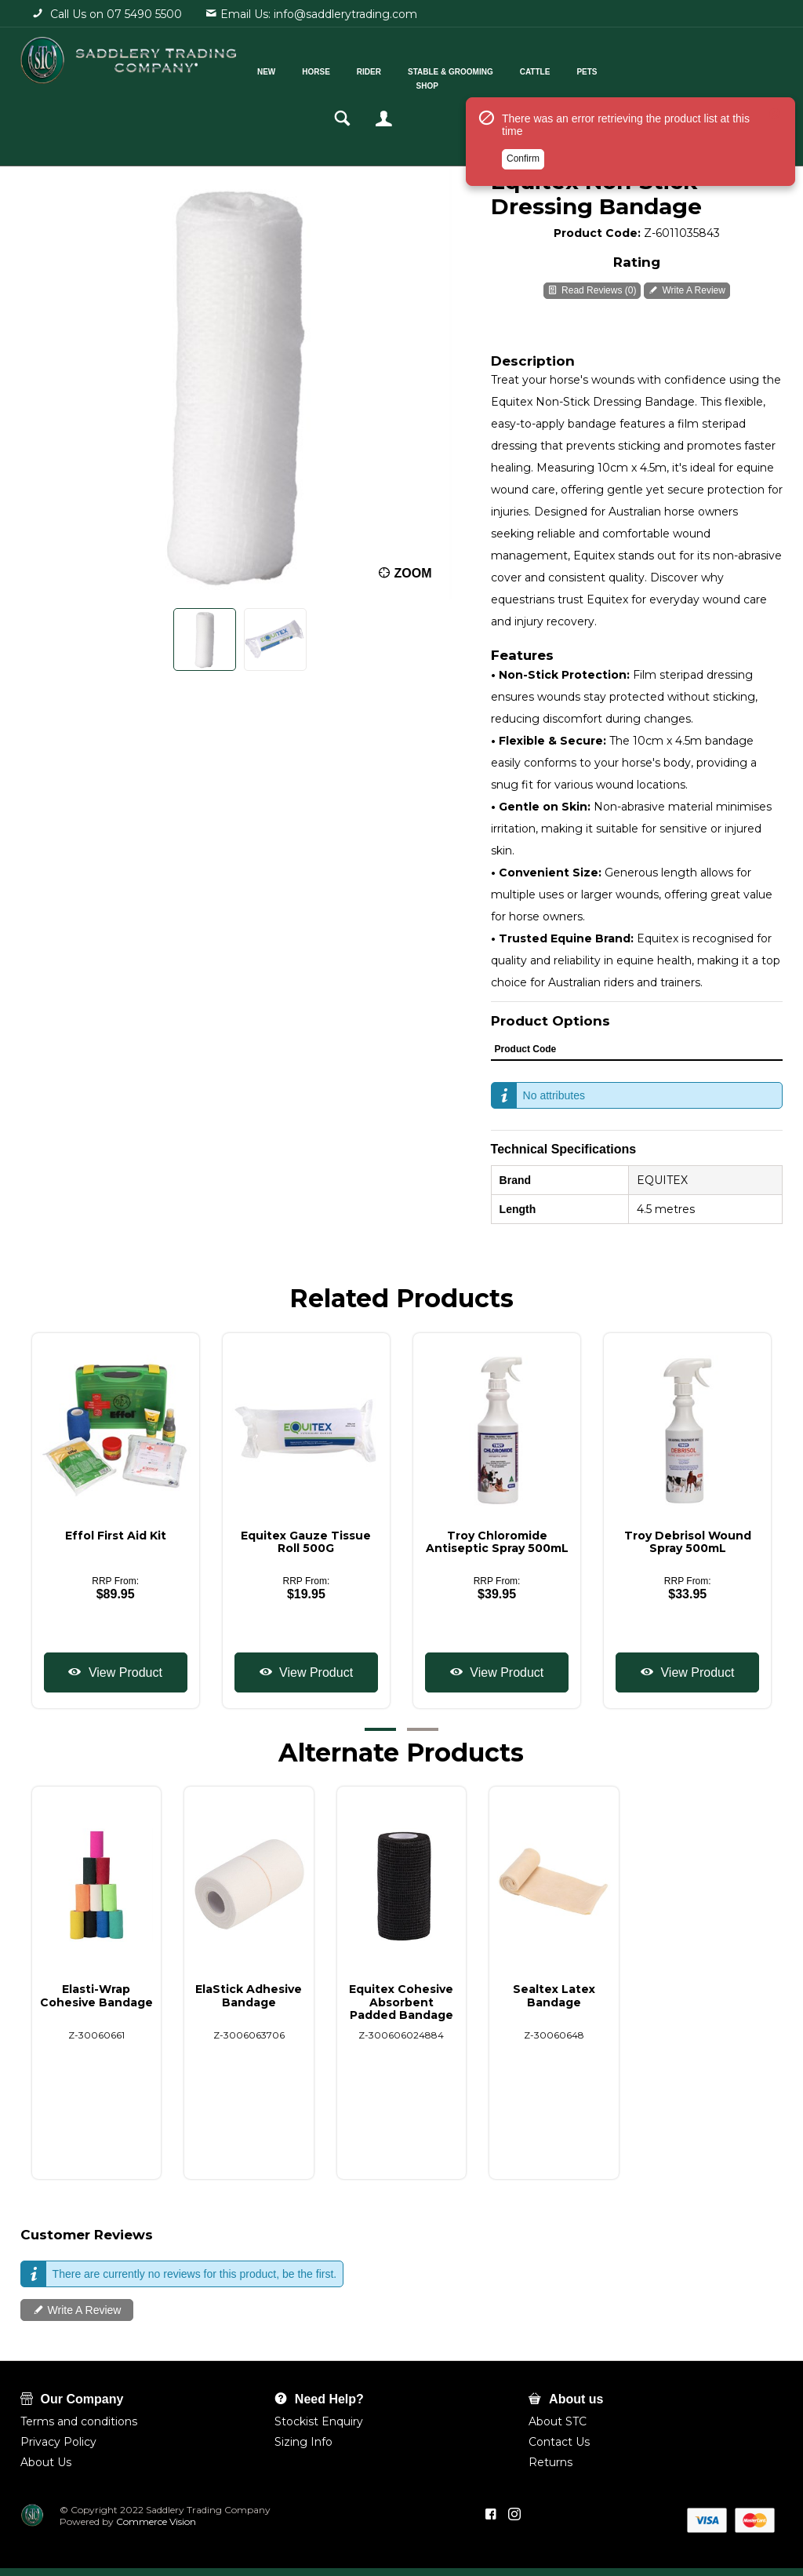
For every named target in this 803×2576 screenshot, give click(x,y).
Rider (382, 69)
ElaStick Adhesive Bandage (248, 1995)
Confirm (523, 167)
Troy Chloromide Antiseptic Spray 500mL (497, 1541)
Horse (330, 69)
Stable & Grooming (464, 69)
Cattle (548, 69)
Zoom (413, 573)
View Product (123, 1672)
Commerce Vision (155, 2521)
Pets (600, 69)
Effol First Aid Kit (115, 1535)
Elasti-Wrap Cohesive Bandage (96, 1995)
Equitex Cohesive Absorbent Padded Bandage (401, 2001)
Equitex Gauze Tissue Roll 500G (306, 1541)
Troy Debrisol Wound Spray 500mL (687, 1541)
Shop (441, 83)
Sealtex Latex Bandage (554, 1995)
